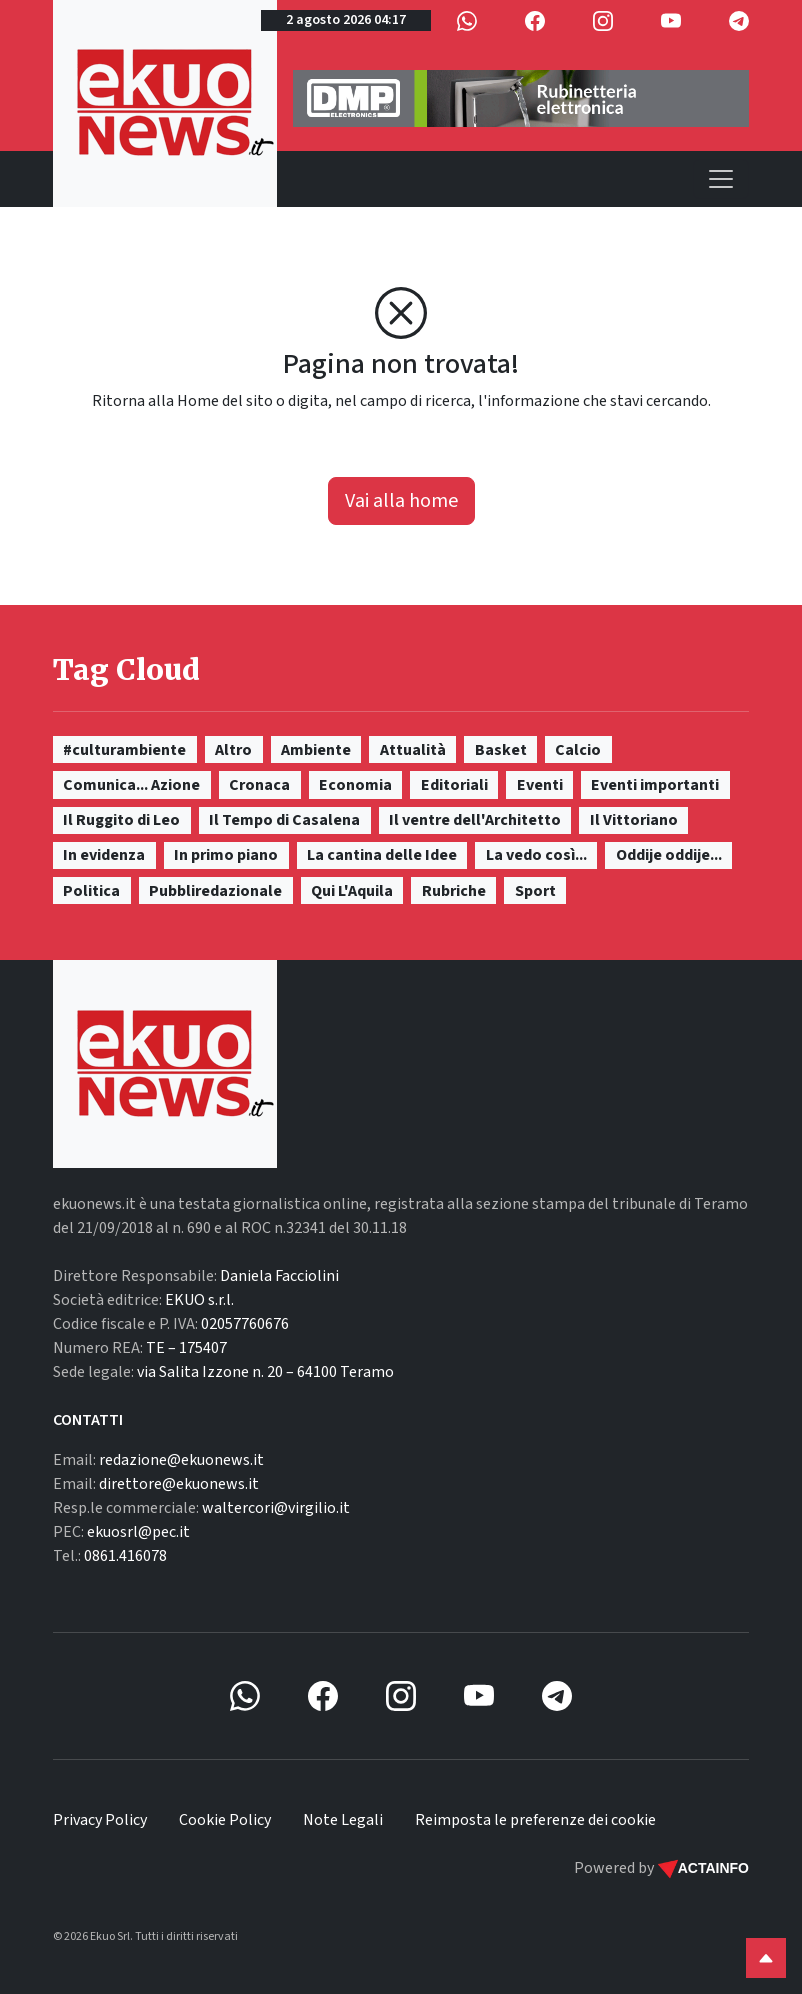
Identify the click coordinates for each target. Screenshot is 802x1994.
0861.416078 (125, 1556)
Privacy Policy (100, 1820)
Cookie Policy (225, 1820)
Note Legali (343, 1820)
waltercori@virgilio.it (276, 1508)
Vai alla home (401, 501)
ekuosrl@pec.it (138, 1532)
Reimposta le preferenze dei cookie (535, 1820)
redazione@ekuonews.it (181, 1460)
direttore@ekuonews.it (179, 1484)
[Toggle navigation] (721, 179)
